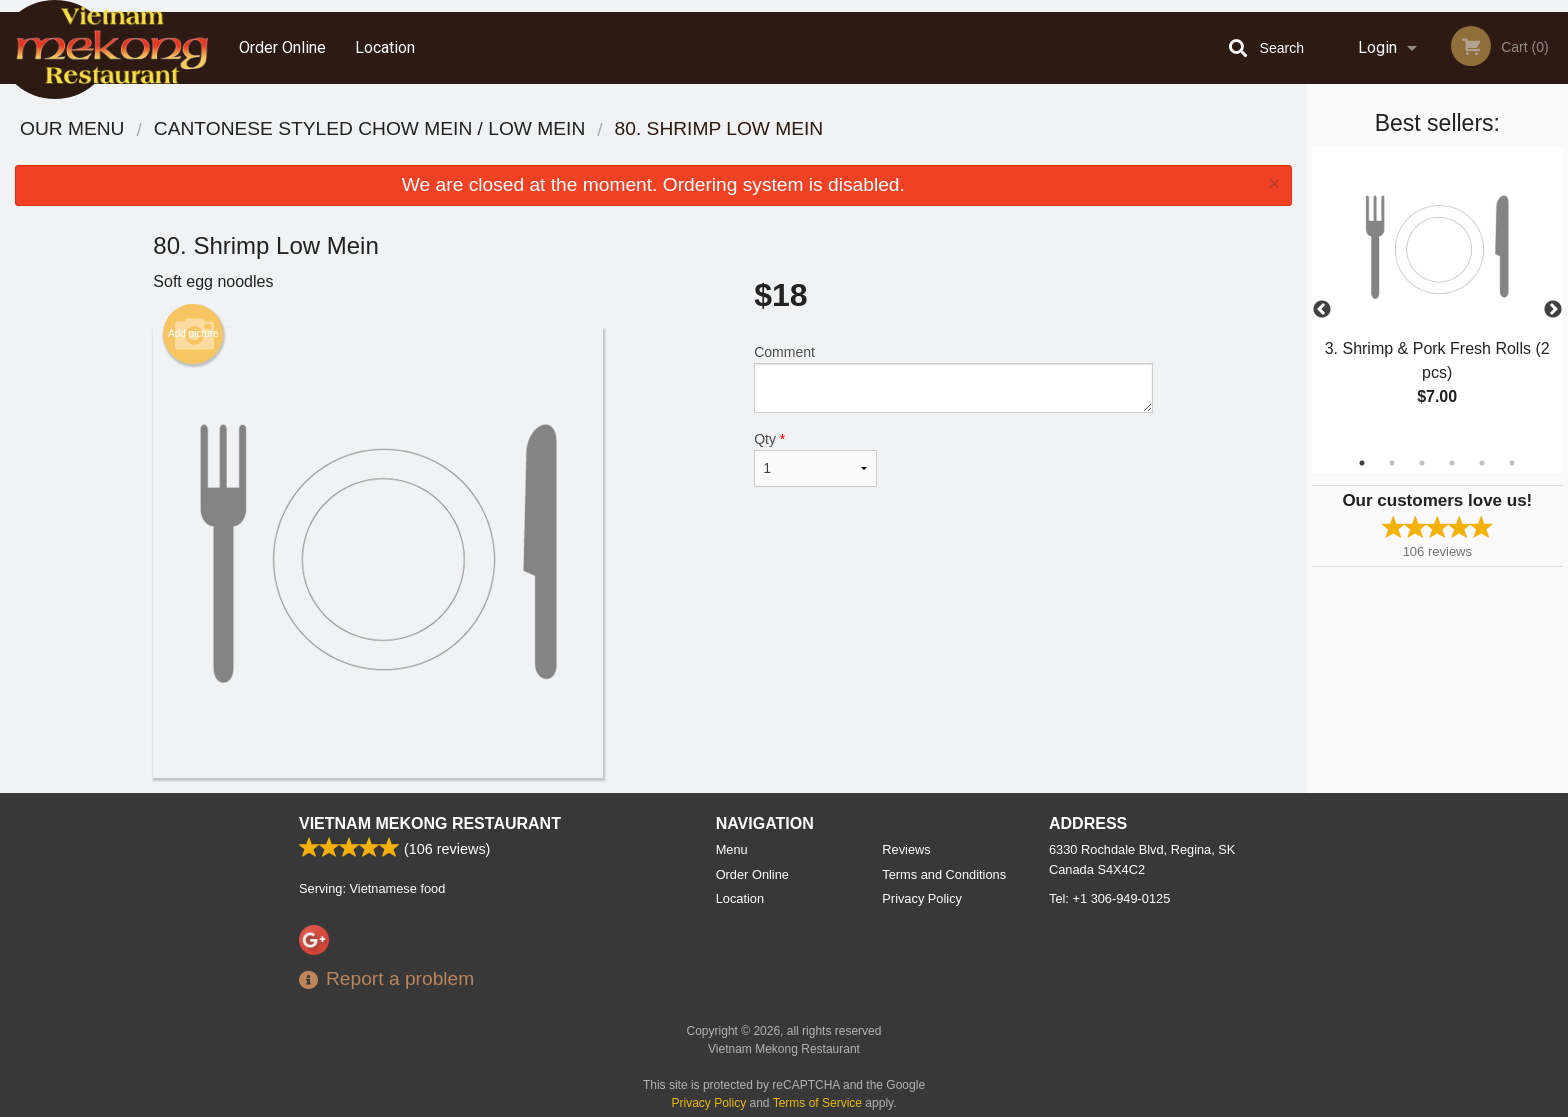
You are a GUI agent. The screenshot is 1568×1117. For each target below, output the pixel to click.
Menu (732, 849)
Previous (1322, 310)
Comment (953, 378)
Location (385, 47)
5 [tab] (1482, 463)
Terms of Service (817, 1103)
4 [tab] (1452, 463)
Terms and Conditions (944, 874)
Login (1377, 47)
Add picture (193, 334)
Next (1553, 310)
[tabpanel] (1437, 298)
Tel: (1109, 898)
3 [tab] (1422, 463)
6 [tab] (1512, 463)
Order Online (282, 47)
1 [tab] (1362, 463)
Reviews (906, 849)
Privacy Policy (922, 898)
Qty (815, 459)
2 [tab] (1392, 463)
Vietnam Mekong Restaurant (430, 823)
